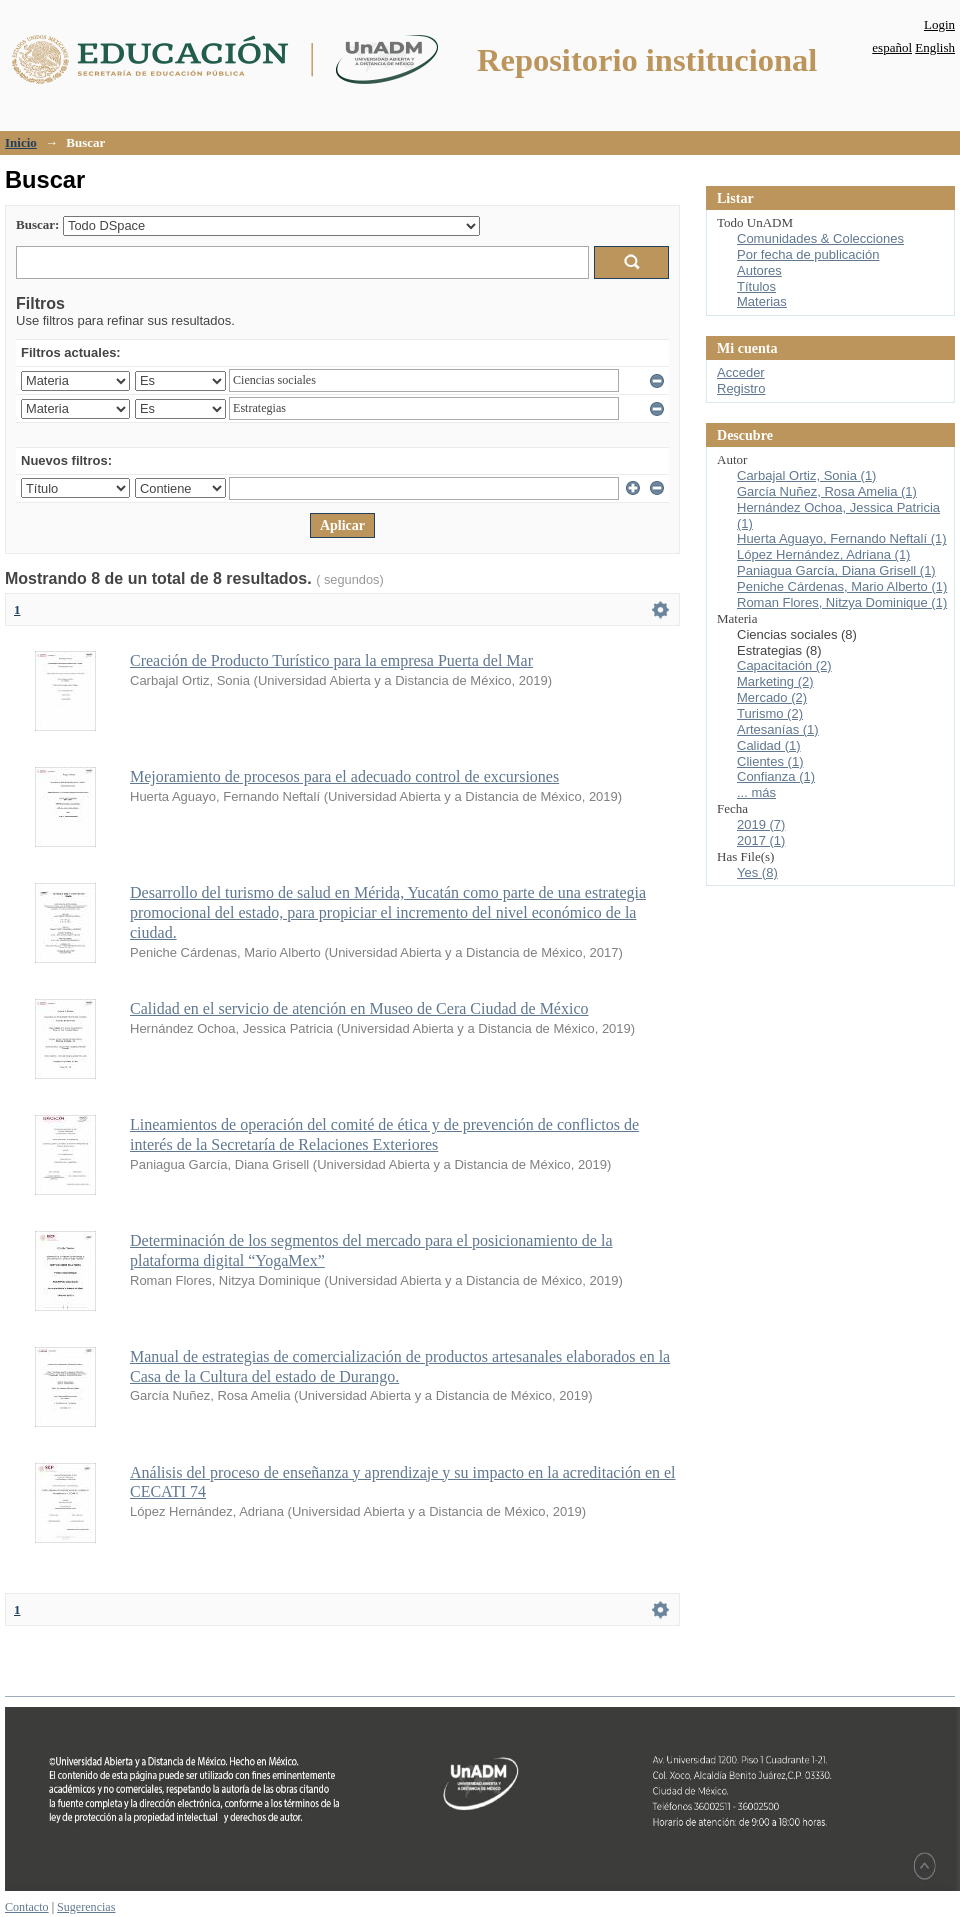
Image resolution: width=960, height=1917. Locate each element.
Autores (759, 270)
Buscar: (37, 224)
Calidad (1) (769, 745)
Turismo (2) (770, 713)
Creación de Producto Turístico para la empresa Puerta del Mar (331, 660)
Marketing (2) (775, 681)
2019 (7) (761, 824)
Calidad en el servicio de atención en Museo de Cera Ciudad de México (359, 1008)
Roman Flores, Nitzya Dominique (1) (842, 602)
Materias (762, 301)
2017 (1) (761, 840)
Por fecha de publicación (808, 254)
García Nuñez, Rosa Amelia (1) (827, 491)
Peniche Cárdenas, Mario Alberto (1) (842, 586)
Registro (741, 388)
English (935, 47)
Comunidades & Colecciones (820, 238)
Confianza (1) (776, 776)
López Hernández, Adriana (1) (823, 554)
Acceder (741, 372)
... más (756, 792)
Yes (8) (757, 872)
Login (939, 24)
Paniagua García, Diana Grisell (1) (836, 570)
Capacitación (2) (784, 665)
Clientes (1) (770, 761)
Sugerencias (86, 1907)
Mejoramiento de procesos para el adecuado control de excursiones (344, 776)
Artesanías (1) (778, 729)
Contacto (27, 1907)
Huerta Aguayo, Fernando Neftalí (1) (842, 538)
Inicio (21, 142)
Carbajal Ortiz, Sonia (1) (806, 475)
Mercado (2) (772, 697)
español (892, 47)
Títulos (756, 286)
